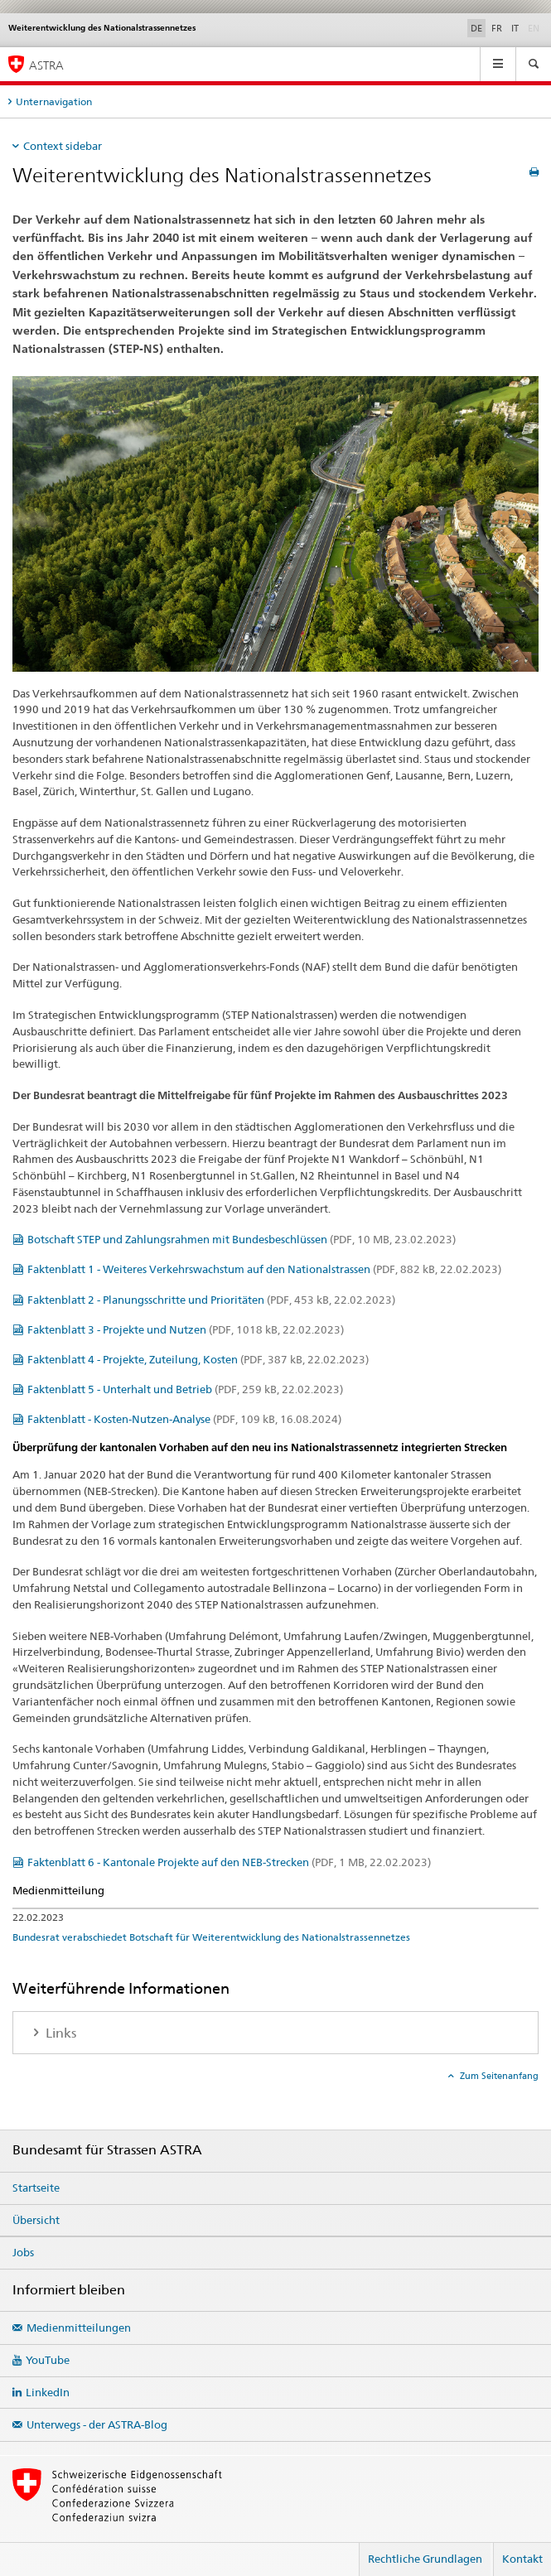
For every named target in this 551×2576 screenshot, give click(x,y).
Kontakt (522, 2558)
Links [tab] (59, 2033)
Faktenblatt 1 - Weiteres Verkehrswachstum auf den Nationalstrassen (264, 1269)
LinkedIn (48, 2392)
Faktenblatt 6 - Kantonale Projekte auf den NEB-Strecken (229, 1862)
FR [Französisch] (496, 28)
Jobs (23, 2252)
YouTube (48, 2359)
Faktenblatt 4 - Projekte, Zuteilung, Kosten (198, 1359)
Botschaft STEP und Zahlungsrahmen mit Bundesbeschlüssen (241, 1239)
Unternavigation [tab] (54, 101)
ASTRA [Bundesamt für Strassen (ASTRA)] (46, 65)
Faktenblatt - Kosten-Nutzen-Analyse (184, 1418)
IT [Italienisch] (515, 28)
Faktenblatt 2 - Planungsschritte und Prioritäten (211, 1299)
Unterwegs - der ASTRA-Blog (97, 2424)
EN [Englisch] (535, 27)
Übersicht (36, 2219)
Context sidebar (62, 145)
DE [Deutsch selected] (476, 28)
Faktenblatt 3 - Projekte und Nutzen (185, 1329)
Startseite (36, 2187)
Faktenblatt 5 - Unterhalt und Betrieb (185, 1389)
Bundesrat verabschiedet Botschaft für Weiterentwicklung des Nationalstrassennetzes (211, 1937)
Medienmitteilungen (79, 2327)
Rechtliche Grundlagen (425, 2558)
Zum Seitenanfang (498, 2076)
